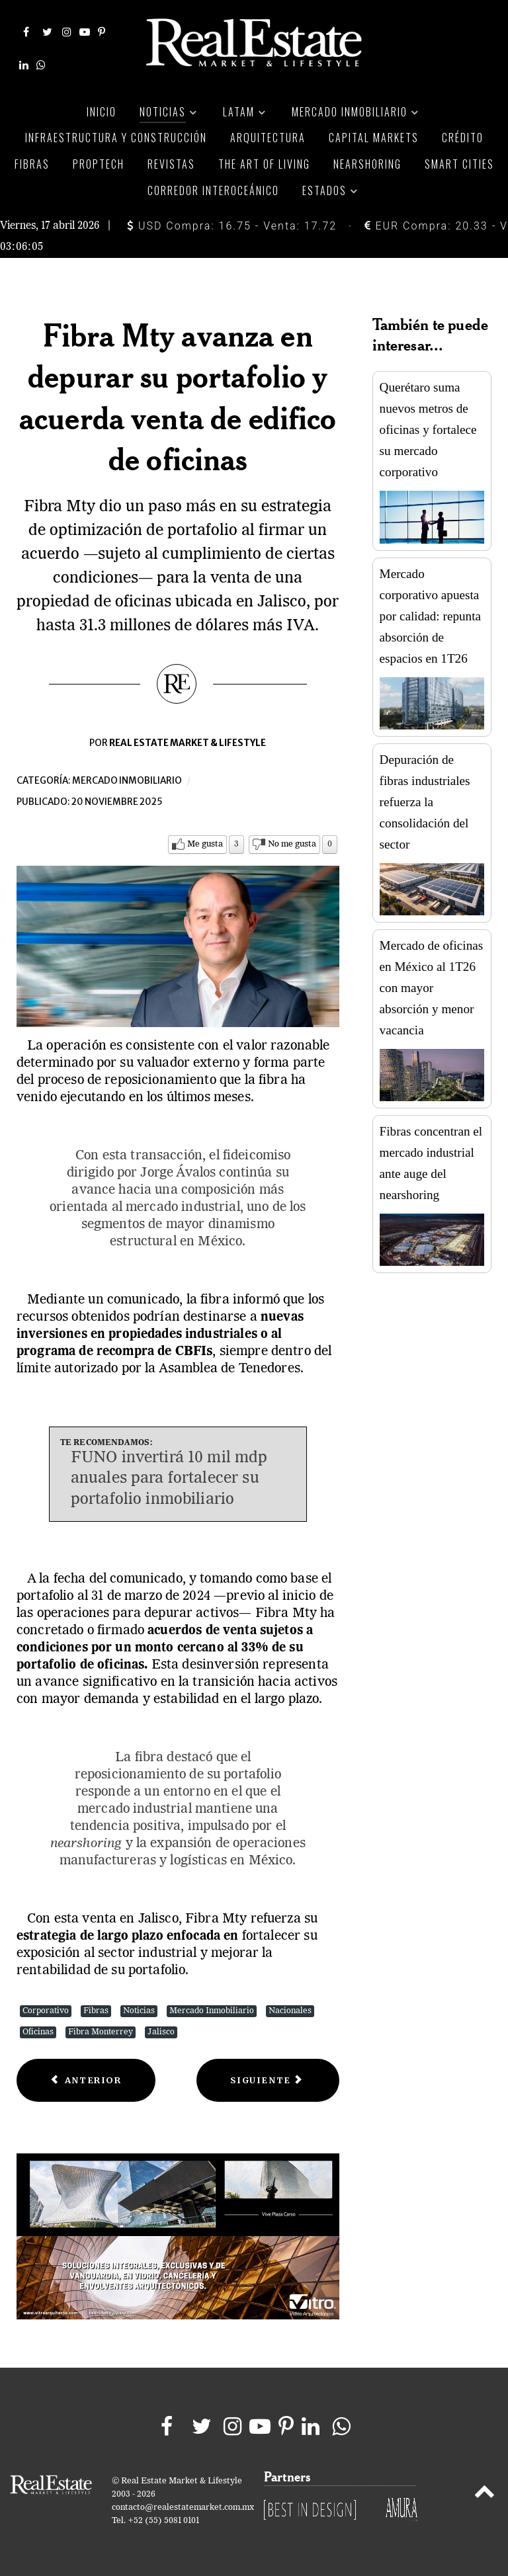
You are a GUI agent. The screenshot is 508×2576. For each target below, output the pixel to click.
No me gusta (292, 844)
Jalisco (161, 2032)
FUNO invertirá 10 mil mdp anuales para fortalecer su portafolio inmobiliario (169, 1478)
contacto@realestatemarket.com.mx (183, 2507)
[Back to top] (484, 2494)
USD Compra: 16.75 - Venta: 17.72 (232, 226)
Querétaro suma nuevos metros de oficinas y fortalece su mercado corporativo (428, 429)
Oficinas (38, 2032)
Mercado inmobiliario (127, 780)
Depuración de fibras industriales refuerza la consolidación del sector (425, 802)
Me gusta (205, 844)
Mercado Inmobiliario (211, 2011)
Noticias (139, 2011)
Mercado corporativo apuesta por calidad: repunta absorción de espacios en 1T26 (430, 616)
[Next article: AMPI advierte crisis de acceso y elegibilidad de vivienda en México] (267, 2080)
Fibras (95, 2011)
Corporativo (45, 2011)
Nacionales (290, 2011)
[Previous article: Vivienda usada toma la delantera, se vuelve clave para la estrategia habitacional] (86, 2080)
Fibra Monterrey (100, 2032)
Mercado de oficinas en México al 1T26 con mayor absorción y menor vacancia (432, 987)
